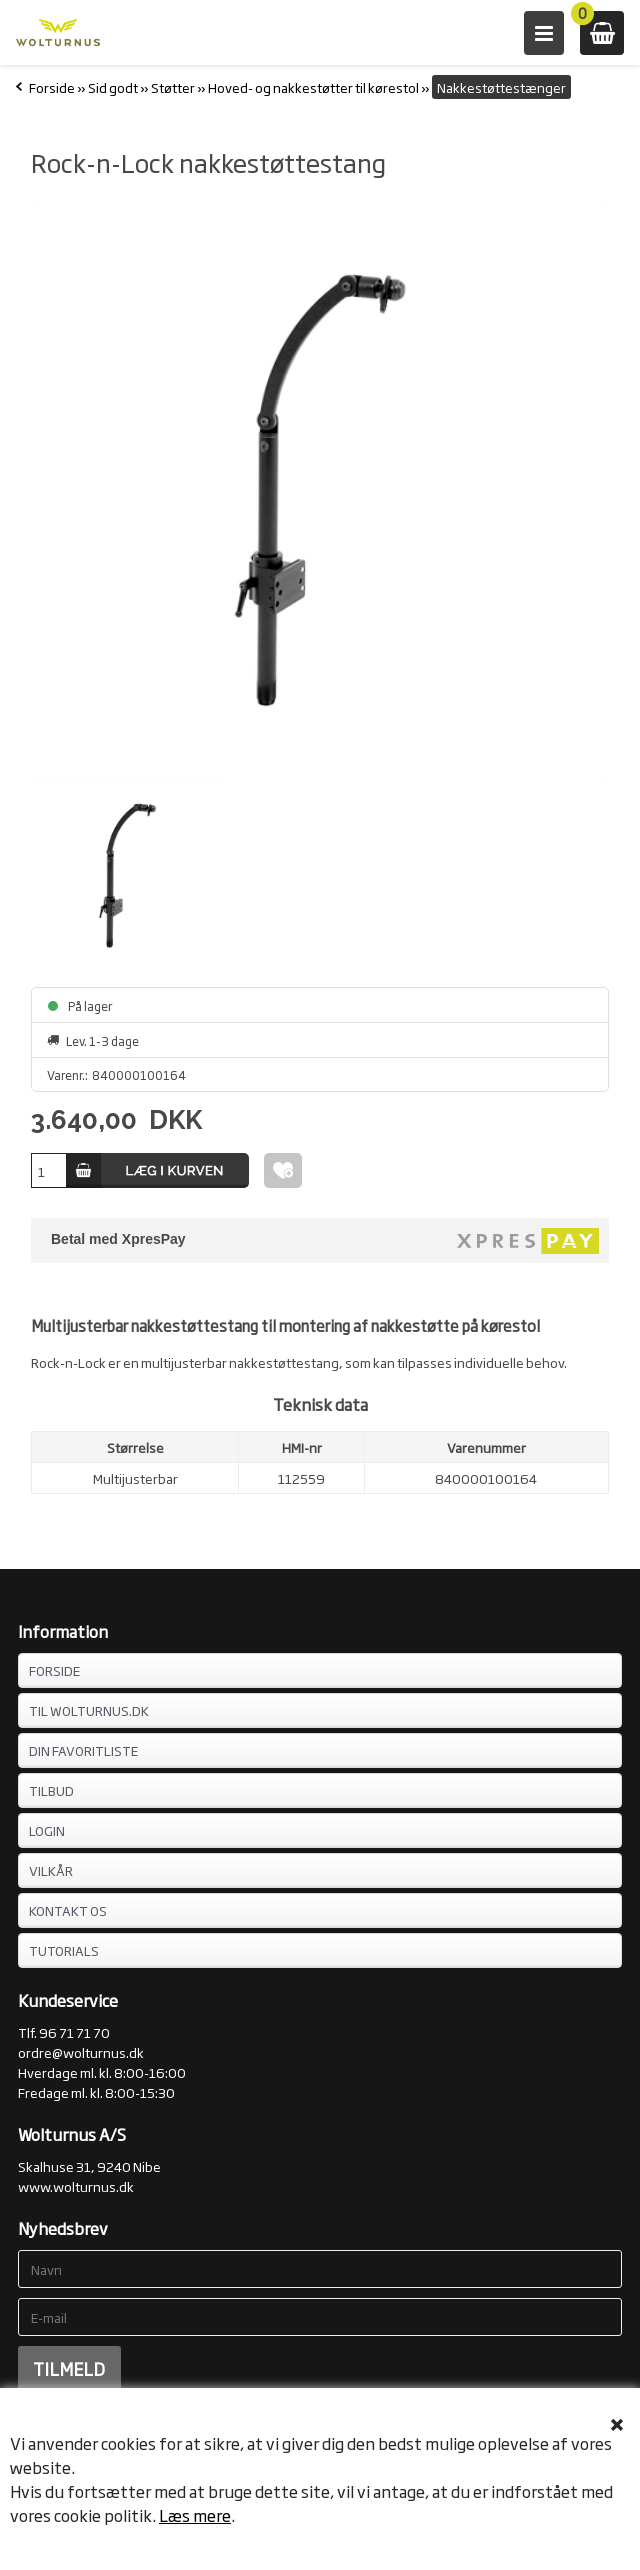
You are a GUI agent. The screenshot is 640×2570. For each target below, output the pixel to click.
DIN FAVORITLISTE (83, 1750)
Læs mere (195, 2515)
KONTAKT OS (68, 1910)
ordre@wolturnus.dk (81, 2052)
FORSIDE (54, 1670)
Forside (52, 87)
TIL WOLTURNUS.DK (89, 1710)
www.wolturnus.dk (76, 2186)
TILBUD (51, 1790)
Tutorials (64, 1950)
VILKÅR (51, 1870)
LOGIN (47, 1830)
